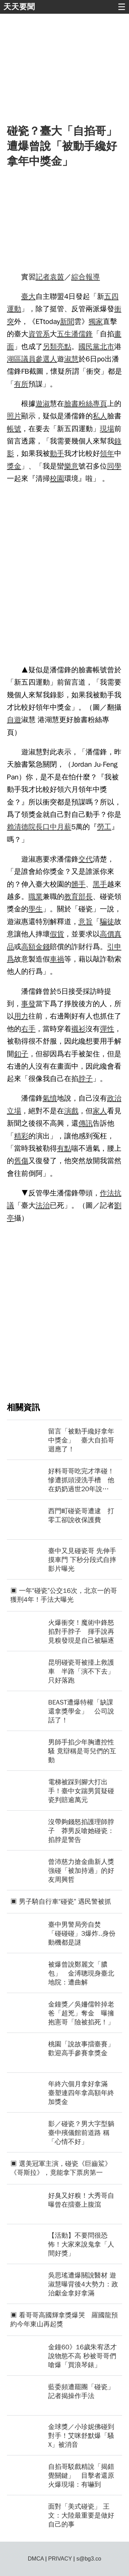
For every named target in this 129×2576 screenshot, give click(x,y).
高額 (28, 946)
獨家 (95, 321)
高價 (107, 934)
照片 (14, 416)
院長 (35, 826)
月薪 (64, 826)
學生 (35, 908)
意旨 (85, 921)
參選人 (46, 359)
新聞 (67, 321)
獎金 (14, 466)
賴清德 (17, 826)
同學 (114, 466)
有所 (21, 384)
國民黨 (89, 346)
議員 (28, 359)
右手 (28, 1028)
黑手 (100, 884)
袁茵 (57, 276)
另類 (50, 346)
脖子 (85, 1078)
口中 (50, 826)
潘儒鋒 (82, 333)
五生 (64, 333)
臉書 (71, 403)
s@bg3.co (88, 2559)
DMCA (36, 2559)
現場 (107, 428)
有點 (64, 1148)
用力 (21, 1016)
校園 (57, 478)
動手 (57, 453)
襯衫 (78, 1028)
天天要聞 (19, 6)
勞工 (104, 826)
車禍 (57, 959)
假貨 (57, 934)
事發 (28, 1003)
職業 (35, 896)
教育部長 (78, 896)
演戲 (71, 1110)
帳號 (14, 428)
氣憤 (50, 1098)
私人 (100, 416)
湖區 (14, 359)
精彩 (21, 1136)
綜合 (78, 276)
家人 (100, 1110)
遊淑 (42, 403)
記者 (42, 276)
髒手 (78, 884)
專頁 (100, 403)
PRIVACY (60, 2559)
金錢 (42, 946)
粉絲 (85, 403)
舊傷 (21, 1160)
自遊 (14, 719)
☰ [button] (122, 7)
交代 (85, 859)
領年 (107, 453)
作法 (107, 1193)
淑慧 (71, 359)
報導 (93, 276)
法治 (42, 1205)
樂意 (71, 466)
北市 (107, 346)
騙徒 (107, 921)
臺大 (28, 296)
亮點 (64, 346)
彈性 (107, 1028)
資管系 (39, 333)
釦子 (21, 1053)
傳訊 (85, 1123)
